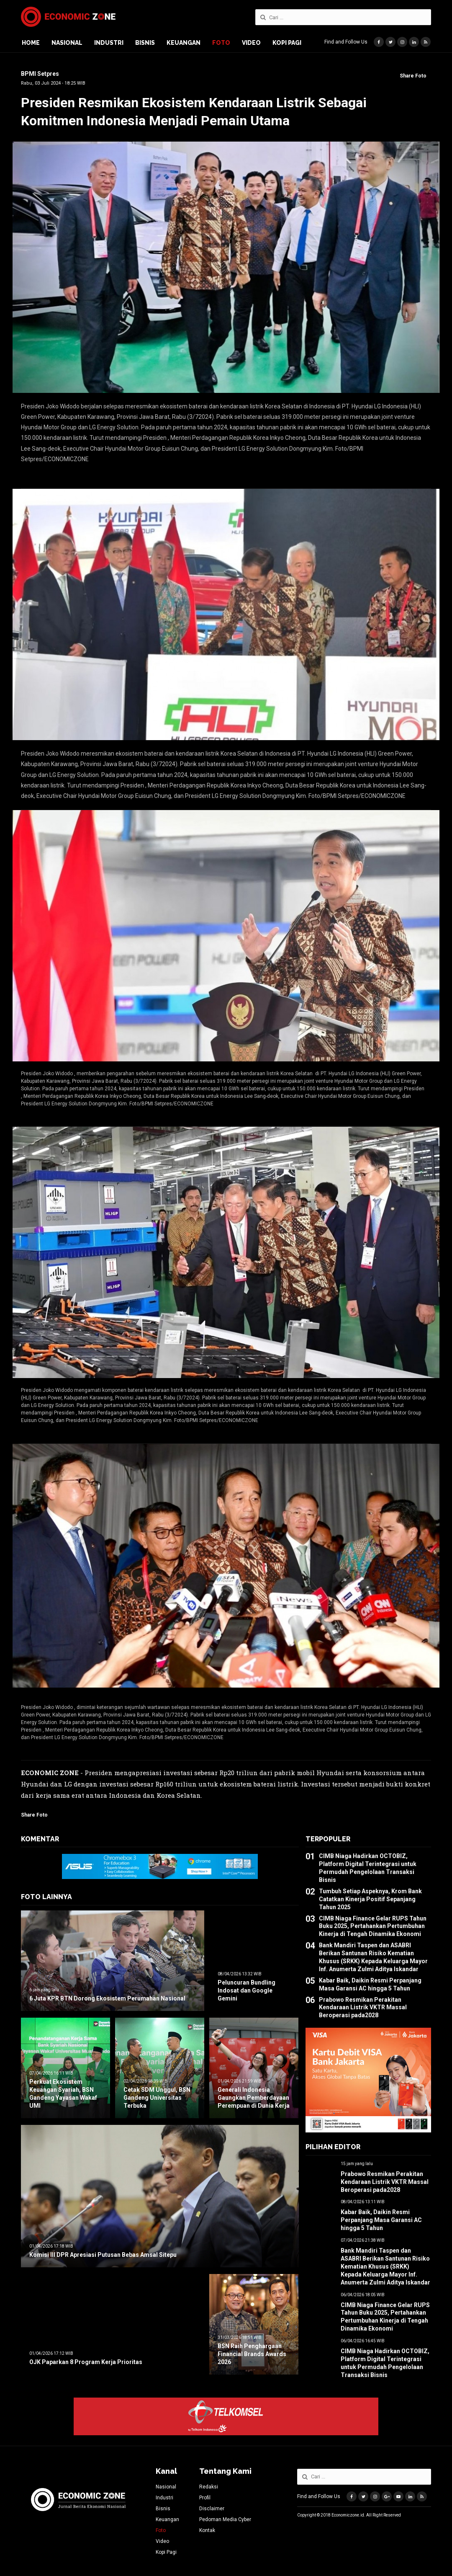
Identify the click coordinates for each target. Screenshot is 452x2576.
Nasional (66, 42)
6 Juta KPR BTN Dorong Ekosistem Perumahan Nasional (107, 1998)
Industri (108, 42)
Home (31, 42)
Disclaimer (211, 2508)
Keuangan (183, 42)
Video (251, 42)
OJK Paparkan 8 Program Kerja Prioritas (85, 2362)
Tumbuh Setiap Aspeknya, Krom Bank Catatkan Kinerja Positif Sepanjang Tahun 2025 (370, 1899)
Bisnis (145, 42)
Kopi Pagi (286, 42)
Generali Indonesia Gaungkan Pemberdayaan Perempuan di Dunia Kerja (254, 2097)
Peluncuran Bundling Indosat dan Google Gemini (246, 1990)
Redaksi (208, 2487)
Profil (205, 2498)
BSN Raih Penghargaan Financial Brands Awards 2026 (252, 2354)
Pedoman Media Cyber (225, 2519)
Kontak (207, 2530)
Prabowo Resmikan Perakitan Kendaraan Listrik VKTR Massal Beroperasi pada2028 (363, 2007)
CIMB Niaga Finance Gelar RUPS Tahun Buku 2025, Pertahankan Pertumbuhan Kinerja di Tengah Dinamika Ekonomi (372, 1926)
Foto (221, 42)
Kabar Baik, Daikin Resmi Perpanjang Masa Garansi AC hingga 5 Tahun (381, 2220)
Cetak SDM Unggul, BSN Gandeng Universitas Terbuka (156, 2097)
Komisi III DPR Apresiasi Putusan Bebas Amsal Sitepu (103, 2254)
